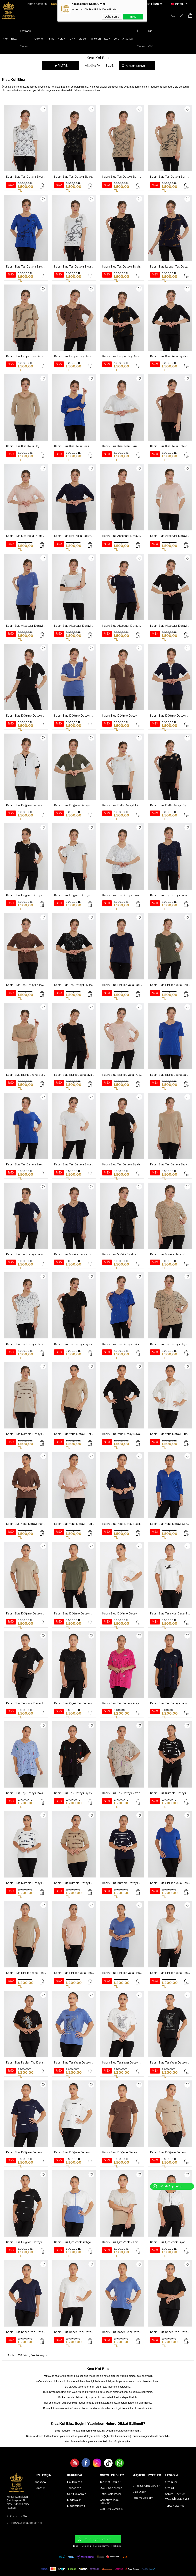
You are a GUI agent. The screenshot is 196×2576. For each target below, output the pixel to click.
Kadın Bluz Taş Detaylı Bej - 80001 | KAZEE (171, 1344)
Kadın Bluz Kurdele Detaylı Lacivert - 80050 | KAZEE (123, 1883)
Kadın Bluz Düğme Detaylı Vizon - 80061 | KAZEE (171, 2152)
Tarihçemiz (74, 2487)
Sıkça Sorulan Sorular (146, 2485)
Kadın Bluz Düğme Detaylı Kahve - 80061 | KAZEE (123, 2152)
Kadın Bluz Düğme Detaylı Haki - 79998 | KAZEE (75, 1613)
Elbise (82, 38)
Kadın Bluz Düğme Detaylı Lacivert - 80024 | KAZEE (171, 715)
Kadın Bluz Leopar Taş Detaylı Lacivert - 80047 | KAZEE (171, 266)
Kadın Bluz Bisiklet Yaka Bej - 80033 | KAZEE (27, 1074)
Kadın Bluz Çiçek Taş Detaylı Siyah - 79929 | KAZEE (75, 1703)
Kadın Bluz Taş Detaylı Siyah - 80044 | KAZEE (75, 984)
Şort (116, 38)
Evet (133, 16)
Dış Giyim (151, 38)
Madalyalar (74, 2499)
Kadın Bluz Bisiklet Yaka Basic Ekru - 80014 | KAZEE (171, 1972)
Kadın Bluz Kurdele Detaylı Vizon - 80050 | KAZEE (27, 1433)
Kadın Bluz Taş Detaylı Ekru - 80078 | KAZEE (75, 266)
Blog (76, 2545)
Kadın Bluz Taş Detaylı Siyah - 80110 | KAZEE (75, 1793)
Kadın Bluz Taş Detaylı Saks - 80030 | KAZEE (27, 1164)
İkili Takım (141, 38)
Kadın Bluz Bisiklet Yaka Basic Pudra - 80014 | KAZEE (75, 1972)
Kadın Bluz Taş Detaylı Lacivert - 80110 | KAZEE (171, 1703)
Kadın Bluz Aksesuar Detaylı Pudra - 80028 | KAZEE (171, 535)
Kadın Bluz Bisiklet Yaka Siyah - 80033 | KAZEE (75, 1074)
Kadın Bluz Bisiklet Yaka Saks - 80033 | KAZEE (171, 1074)
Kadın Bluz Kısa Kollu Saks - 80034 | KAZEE (75, 446)
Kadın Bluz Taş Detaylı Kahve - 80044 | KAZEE (27, 984)
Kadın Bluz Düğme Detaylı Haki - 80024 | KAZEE (75, 805)
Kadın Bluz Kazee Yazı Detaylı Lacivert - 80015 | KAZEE (27, 2332)
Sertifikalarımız (76, 2493)
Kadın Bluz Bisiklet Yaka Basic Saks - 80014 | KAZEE (171, 1883)
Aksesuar (128, 38)
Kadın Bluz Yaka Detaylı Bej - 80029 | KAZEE (75, 1433)
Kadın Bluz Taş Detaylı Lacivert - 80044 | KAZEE (171, 895)
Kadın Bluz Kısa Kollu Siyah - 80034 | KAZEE (171, 356)
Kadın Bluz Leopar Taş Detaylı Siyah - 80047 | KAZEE (123, 356)
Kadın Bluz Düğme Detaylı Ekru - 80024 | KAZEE (27, 805)
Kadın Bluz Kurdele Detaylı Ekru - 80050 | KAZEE (27, 1883)
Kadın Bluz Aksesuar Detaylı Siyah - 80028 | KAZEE (171, 625)
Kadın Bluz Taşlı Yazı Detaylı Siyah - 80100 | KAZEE (171, 2062)
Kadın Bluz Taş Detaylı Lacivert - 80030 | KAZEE (27, 1254)
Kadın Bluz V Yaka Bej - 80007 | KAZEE (171, 1254)
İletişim (157, 3)
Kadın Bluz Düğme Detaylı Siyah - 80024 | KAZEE (27, 715)
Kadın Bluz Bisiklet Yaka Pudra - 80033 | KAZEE (123, 1074)
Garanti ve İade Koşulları (109, 2501)
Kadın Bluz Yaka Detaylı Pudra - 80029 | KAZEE (75, 1523)
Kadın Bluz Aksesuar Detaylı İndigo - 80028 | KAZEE (27, 625)
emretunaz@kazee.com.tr (19, 2522)
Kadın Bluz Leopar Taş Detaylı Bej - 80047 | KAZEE (27, 356)
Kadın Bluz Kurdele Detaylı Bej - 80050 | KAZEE (75, 1883)
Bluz (14, 38)
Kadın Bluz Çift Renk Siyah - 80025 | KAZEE (171, 2242)
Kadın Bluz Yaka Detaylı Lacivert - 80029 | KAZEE (123, 1523)
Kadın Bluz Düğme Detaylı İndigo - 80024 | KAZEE (75, 715)
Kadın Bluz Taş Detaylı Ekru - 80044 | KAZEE (123, 895)
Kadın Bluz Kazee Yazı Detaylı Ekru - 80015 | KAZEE (75, 2332)
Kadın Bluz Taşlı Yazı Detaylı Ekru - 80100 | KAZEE (123, 2062)
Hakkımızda (74, 2481)
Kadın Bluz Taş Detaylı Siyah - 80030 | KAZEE (123, 1164)
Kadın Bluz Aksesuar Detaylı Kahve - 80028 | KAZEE (123, 535)
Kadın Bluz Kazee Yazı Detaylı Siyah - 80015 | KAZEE (171, 2332)
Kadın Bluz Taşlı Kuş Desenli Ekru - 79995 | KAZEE (171, 1613)
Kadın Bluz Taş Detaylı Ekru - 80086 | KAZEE (27, 176)
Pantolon (95, 38)
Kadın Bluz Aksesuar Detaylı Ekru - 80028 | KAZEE (75, 625)
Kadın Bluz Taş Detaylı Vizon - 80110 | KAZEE (123, 1793)
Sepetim (40, 2487)
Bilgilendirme (102, 2545)
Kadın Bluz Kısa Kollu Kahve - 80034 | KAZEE (171, 446)
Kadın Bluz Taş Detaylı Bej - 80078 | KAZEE (171, 176)
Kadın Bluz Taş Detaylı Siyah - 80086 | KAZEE (75, 176)
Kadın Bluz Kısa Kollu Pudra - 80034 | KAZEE (27, 535)
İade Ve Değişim (143, 2497)
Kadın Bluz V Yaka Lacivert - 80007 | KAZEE (75, 1254)
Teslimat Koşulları (110, 2481)
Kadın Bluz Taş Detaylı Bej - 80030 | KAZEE (171, 1164)
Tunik (72, 38)
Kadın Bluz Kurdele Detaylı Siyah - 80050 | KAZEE (171, 1793)
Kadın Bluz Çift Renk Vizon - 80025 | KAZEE (123, 2242)
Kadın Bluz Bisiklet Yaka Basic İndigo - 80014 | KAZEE (123, 1972)
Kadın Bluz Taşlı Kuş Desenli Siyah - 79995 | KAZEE (27, 1703)
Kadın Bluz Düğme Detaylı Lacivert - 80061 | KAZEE (27, 2152)
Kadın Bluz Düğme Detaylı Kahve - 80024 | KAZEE (123, 715)
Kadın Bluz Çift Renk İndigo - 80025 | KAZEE (75, 2242)
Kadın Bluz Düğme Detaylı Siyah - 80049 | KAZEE (27, 895)
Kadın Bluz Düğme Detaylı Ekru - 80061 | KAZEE (75, 2152)
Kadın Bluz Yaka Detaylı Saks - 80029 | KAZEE (171, 1523)
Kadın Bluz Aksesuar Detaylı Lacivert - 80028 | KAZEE (123, 625)
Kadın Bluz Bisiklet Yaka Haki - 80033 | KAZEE (171, 984)
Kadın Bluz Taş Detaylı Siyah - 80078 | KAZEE (123, 266)
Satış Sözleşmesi (110, 2493)
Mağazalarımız (76, 2505)
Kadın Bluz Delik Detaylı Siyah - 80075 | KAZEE (171, 805)
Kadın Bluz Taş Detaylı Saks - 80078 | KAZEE (27, 266)
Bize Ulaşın (139, 2491)
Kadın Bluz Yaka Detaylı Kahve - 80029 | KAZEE (27, 1523)
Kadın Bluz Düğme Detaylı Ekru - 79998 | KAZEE (123, 1613)
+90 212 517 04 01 (19, 2516)
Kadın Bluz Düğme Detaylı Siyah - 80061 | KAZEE (27, 2242)
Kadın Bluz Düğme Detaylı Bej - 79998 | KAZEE (27, 1613)
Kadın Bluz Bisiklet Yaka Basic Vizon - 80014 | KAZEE (27, 1972)
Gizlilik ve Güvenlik (111, 2508)
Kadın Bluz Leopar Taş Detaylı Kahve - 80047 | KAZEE (75, 356)
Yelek (61, 38)
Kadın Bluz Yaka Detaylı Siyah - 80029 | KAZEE (123, 1433)
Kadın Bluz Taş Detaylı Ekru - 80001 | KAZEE (27, 1344)
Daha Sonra (112, 16)
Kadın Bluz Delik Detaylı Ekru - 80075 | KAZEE (123, 805)
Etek (107, 38)
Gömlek (39, 38)
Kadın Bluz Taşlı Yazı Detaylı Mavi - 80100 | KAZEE (75, 2062)
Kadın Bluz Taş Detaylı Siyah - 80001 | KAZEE (75, 1344)
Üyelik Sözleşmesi (111, 2487)
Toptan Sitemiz (174, 2505)
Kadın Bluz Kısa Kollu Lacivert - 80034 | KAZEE (75, 535)
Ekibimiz (86, 2545)
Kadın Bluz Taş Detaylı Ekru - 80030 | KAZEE (75, 1164)
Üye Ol (169, 2487)
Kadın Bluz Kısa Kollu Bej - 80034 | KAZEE (27, 446)
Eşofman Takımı (25, 38)
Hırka (51, 38)
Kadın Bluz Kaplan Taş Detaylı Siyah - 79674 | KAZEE (27, 2062)
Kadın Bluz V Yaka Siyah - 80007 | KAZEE (123, 1254)
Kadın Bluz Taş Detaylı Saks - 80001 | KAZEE (123, 1344)
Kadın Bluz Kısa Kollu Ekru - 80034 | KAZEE (123, 446)
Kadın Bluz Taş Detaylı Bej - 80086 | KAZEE (123, 176)
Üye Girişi (171, 2481)
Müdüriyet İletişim (98, 2539)
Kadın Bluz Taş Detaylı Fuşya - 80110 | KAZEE (123, 1703)
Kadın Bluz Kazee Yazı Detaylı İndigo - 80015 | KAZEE (123, 2332)
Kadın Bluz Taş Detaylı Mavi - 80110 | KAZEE (27, 1793)
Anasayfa (40, 2481)
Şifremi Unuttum (175, 2493)
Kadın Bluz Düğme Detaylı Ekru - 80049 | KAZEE (75, 895)
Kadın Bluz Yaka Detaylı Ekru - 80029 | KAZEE (171, 1433)
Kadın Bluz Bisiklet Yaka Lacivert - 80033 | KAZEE (123, 984)
